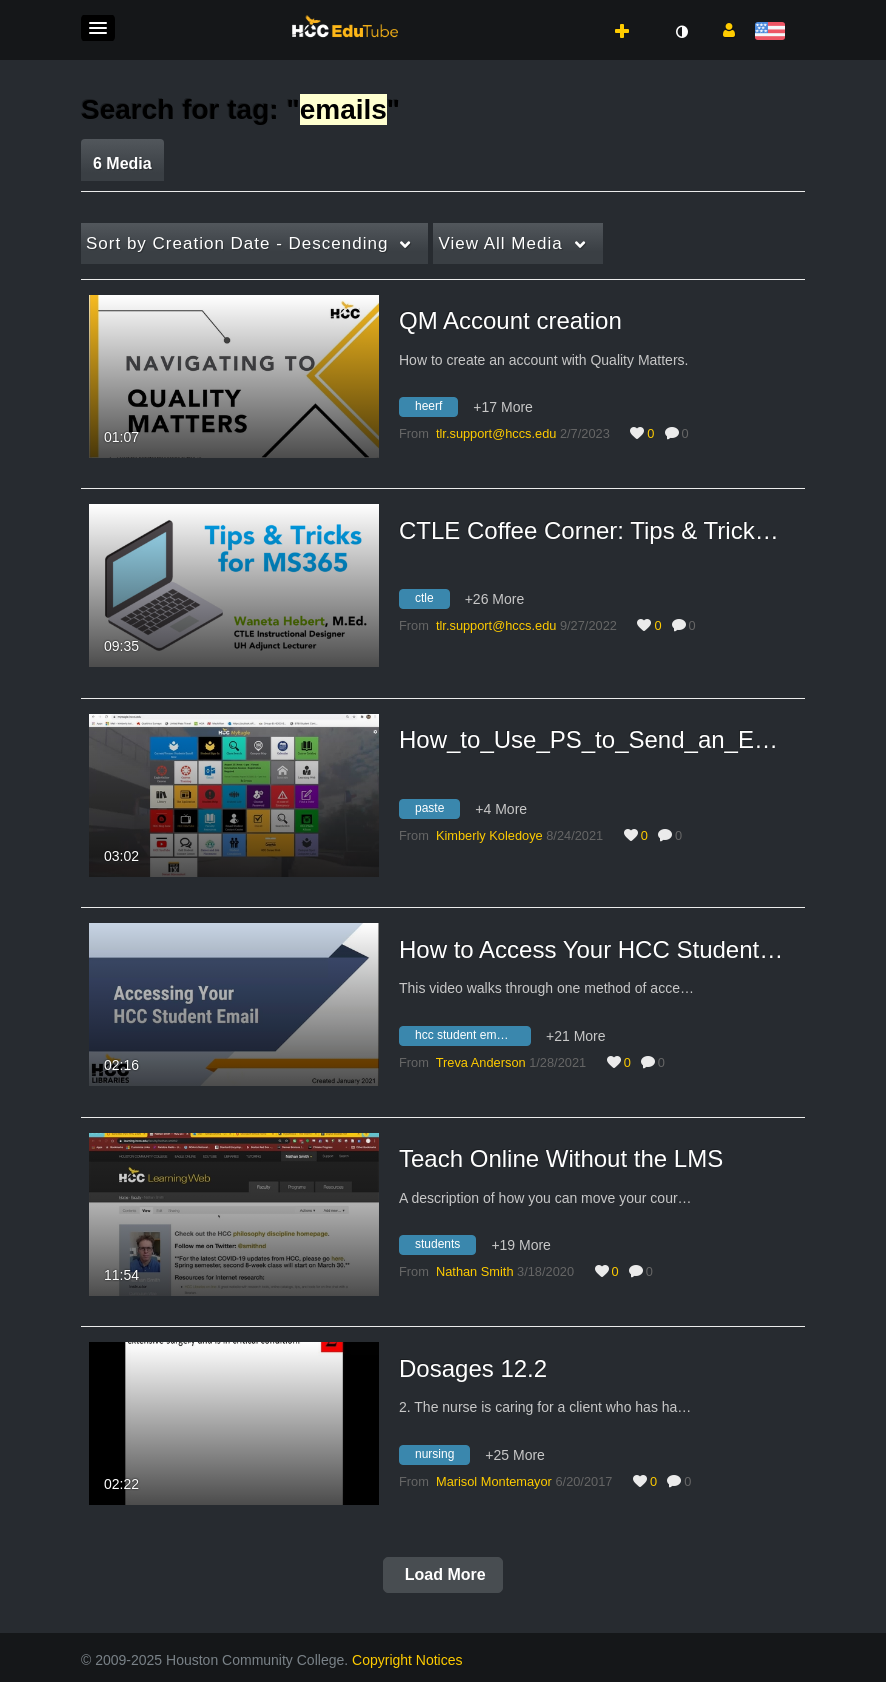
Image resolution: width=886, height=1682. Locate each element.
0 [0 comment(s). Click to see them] (689, 433)
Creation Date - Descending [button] (237, 243)
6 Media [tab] (122, 163)
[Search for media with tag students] (445, 1248)
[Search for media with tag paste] (437, 811)
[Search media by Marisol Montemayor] (494, 1481)
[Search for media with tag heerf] (436, 410)
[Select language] (773, 32)
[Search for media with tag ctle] (432, 602)
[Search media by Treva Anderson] (481, 1062)
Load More (442, 1574)
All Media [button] (500, 243)
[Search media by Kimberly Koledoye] (489, 835)
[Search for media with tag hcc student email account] (472, 1038)
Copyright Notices (407, 1660)
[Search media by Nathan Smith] (475, 1271)
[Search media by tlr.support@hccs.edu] (496, 433)
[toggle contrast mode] (681, 32)
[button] (98, 28)
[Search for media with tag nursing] (442, 1457)
